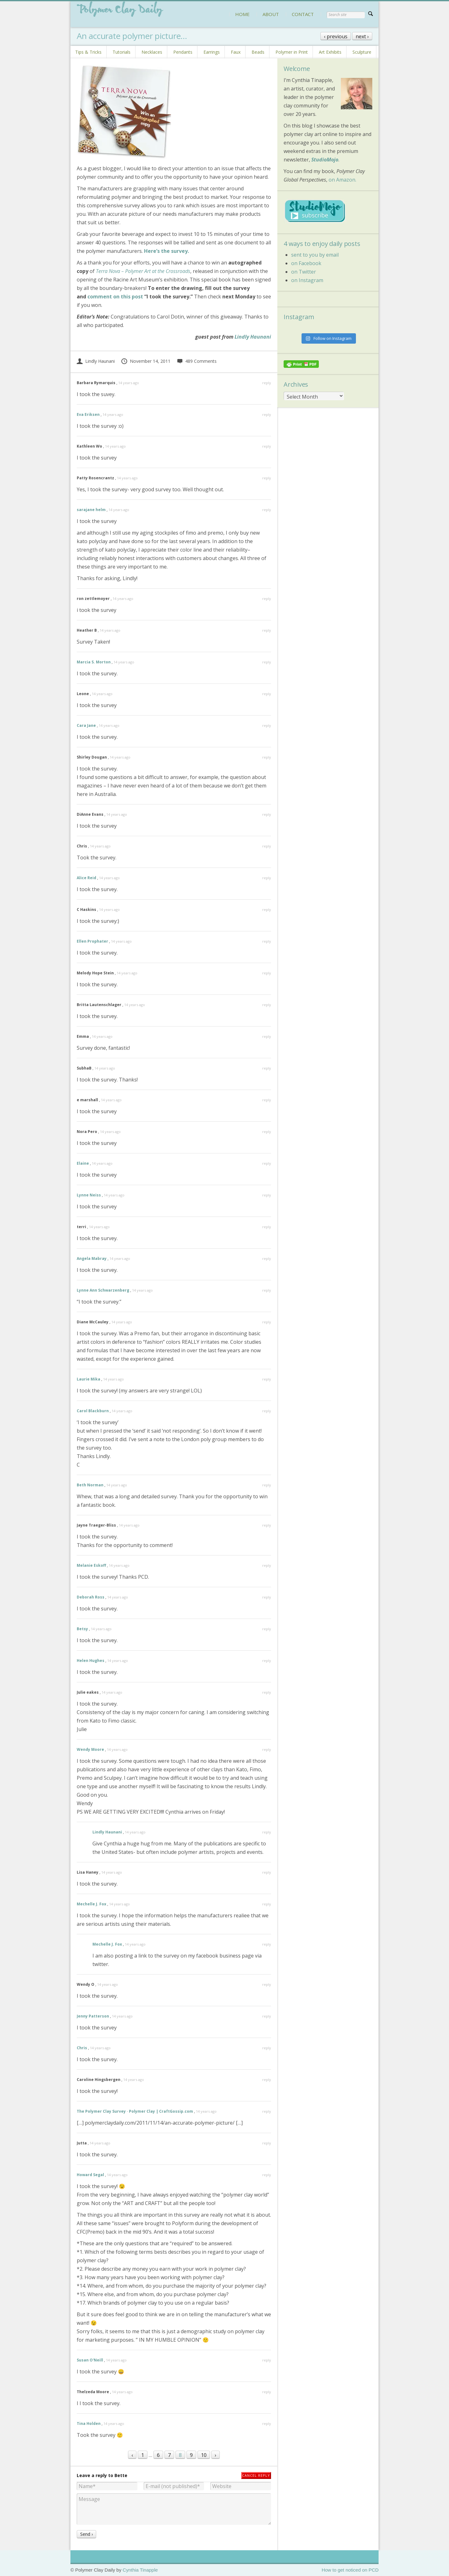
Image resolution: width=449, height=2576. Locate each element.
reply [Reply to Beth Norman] (266, 1485)
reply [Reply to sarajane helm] (266, 509)
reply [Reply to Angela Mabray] (266, 1258)
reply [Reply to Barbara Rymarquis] (266, 382)
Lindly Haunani (253, 336)
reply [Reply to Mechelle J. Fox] (266, 1904)
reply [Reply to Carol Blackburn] (266, 1410)
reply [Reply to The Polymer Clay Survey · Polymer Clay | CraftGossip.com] (266, 2111)
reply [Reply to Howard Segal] (266, 2174)
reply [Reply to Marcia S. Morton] (266, 662)
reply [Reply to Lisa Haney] (266, 1872)
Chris (82, 2047)
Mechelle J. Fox (91, 1904)
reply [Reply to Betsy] (266, 1628)
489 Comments (197, 361)
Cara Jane (86, 725)
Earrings (211, 52)
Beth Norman (90, 1485)
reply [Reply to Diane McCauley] (266, 1322)
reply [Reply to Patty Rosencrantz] (266, 478)
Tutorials (121, 52)
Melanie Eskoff (91, 1565)
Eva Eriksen (88, 414)
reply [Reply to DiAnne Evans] (266, 814)
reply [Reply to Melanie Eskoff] (266, 1565)
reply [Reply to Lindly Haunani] (266, 1832)
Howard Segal (90, 2174)
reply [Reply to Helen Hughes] (266, 1660)
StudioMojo (324, 159)
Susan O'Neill (90, 2360)
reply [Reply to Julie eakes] (266, 1692)
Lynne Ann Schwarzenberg (103, 1290)
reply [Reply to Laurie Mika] (266, 1379)
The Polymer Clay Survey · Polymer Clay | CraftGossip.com (135, 2111)
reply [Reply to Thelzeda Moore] (266, 2391)
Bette (120, 2475)
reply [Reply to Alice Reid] (266, 877)
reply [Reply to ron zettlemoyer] (266, 598)
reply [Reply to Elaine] (266, 1163)
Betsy (82, 1628)
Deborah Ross (90, 1597)
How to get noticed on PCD (350, 2570)
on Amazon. (342, 179)
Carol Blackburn (93, 1410)
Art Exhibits (330, 52)
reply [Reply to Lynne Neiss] (266, 1195)
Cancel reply (256, 2475)
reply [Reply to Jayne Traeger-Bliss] (266, 1525)
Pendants (182, 52)
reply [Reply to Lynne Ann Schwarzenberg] (266, 1290)
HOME (242, 14)
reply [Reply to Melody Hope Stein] (266, 973)
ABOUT (271, 14)
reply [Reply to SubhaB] (266, 1068)
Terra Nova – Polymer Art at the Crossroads (143, 271)
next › (362, 36)
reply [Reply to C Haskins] (266, 909)
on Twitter (303, 271)
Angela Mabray (92, 1258)
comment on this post (115, 296)
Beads (258, 52)
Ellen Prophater (92, 941)
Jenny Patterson (93, 2016)
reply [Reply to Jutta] (266, 2143)
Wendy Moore (90, 1749)
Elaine (83, 1163)
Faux (236, 52)
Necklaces (151, 52)
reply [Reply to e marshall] (266, 1099)
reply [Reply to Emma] (266, 1036)
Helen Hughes (90, 1660)
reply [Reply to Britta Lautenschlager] (266, 1004)
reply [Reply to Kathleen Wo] (266, 446)
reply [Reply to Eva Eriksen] (266, 414)
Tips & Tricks (88, 52)
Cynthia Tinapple (140, 2570)
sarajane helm (91, 509)
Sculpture (361, 52)
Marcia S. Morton (94, 662)
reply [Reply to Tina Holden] (266, 2423)
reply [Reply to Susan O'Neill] (266, 2360)
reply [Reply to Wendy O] (266, 1984)
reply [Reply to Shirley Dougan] (266, 757)
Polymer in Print (291, 52)
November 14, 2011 (145, 361)
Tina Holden (89, 2423)
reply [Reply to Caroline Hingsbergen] (266, 2079)
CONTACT (303, 14)
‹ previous (335, 36)
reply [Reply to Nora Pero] (266, 1131)
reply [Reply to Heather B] (266, 630)
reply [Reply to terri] (266, 1226)
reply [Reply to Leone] (266, 693)
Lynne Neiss (89, 1195)
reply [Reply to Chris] (266, 846)
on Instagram (307, 280)
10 (204, 2455)
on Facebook (306, 263)
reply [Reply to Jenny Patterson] (266, 2016)
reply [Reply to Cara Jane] (266, 725)
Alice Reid (86, 877)
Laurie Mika (88, 1379)
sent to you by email (315, 254)
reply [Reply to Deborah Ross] (266, 1597)
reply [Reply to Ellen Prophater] (266, 941)
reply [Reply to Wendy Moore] (266, 1749)
